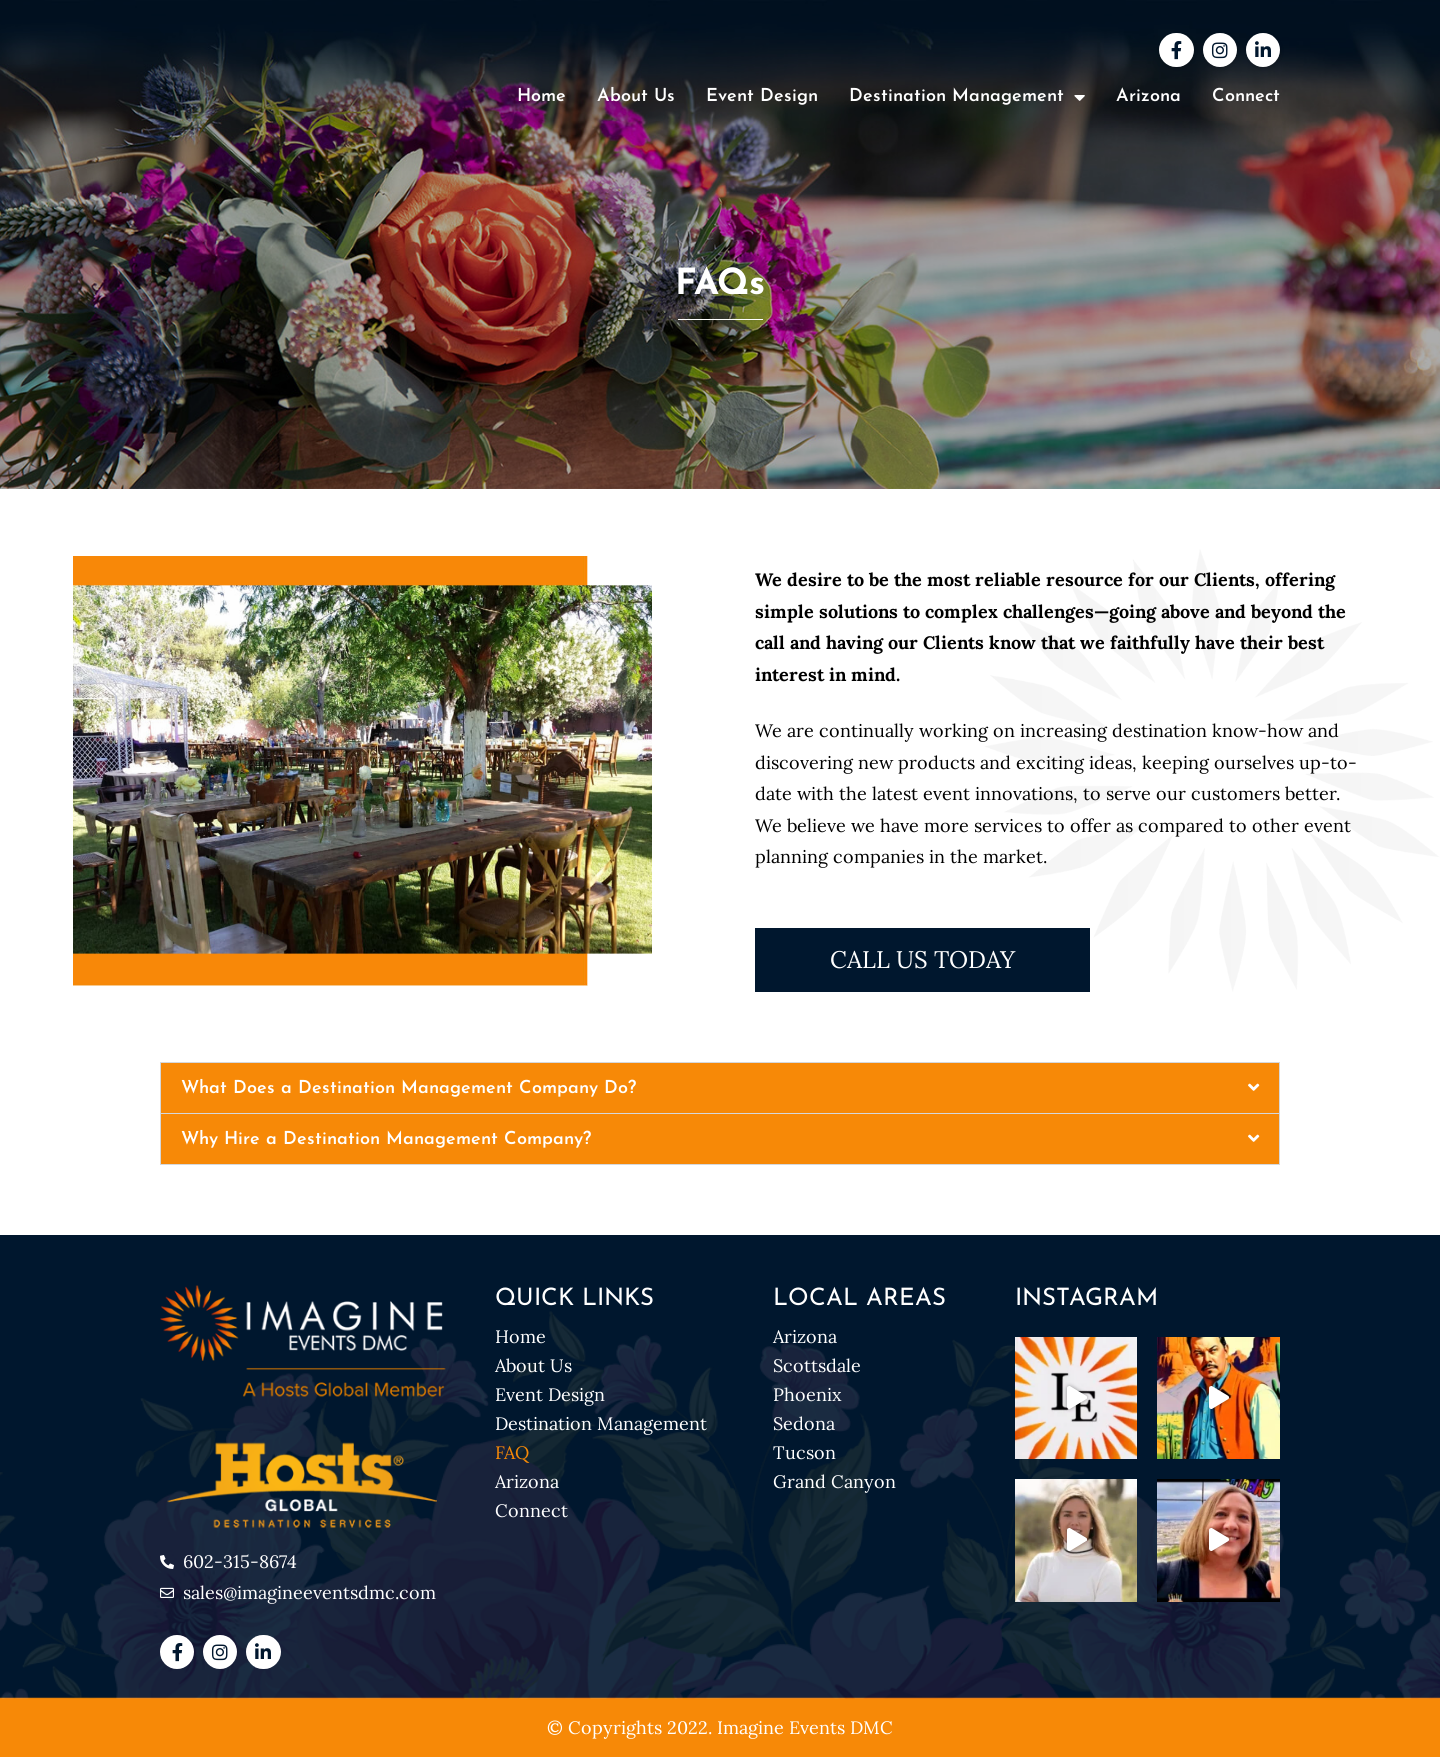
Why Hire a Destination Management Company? (386, 1139)
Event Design (762, 96)
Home (541, 96)
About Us (636, 96)
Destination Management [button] (967, 97)
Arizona (1148, 96)
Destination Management (601, 1423)
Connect (1246, 96)
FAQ (512, 1452)
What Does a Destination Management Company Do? (408, 1088)
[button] (720, 1088)
